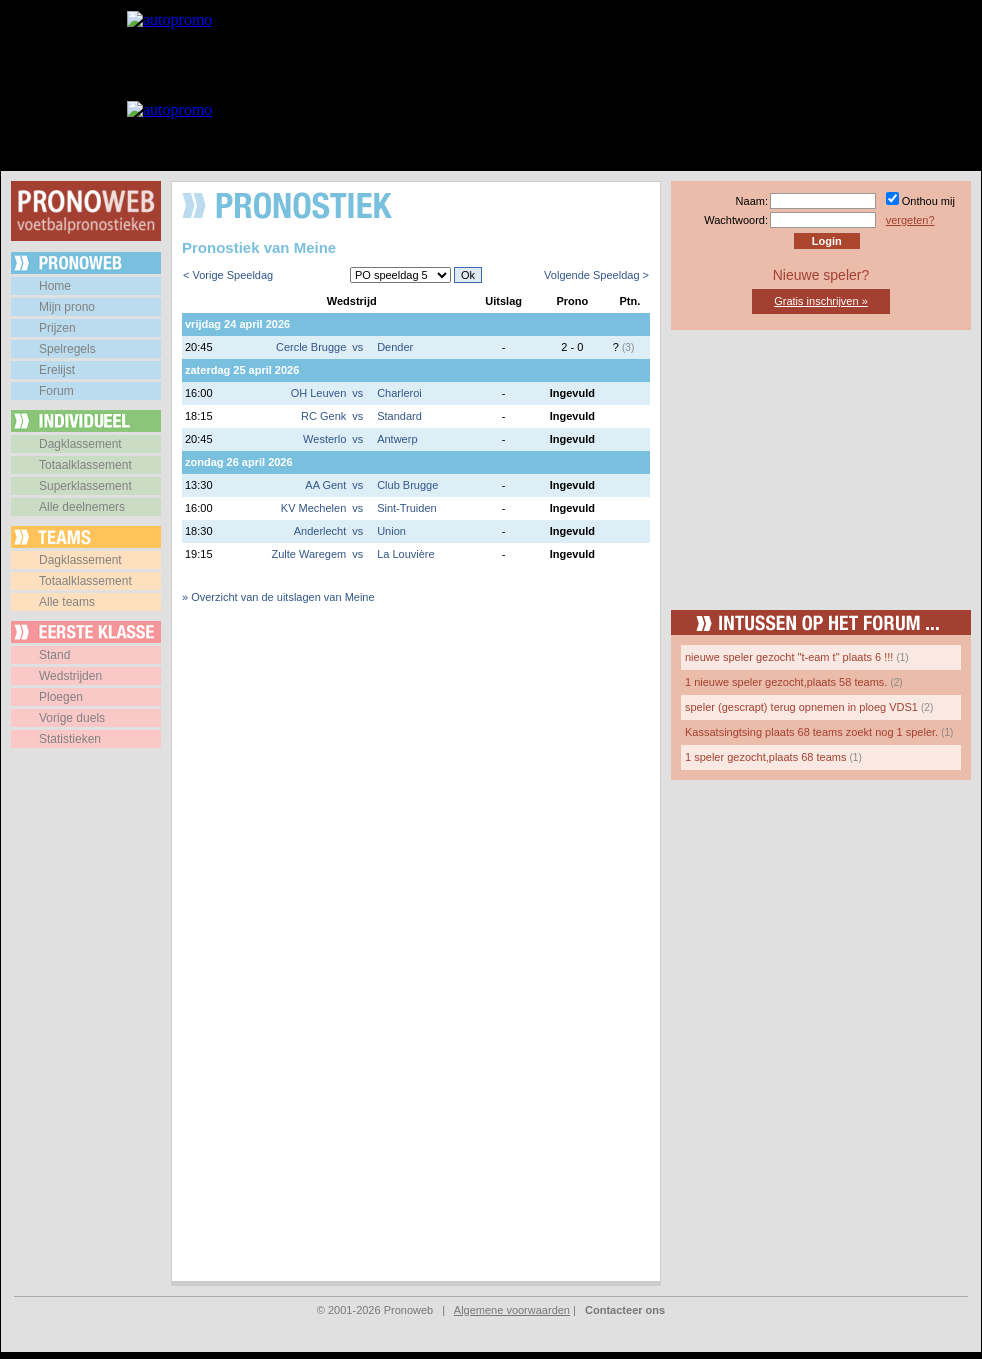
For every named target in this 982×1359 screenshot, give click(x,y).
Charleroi (399, 393)
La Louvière (406, 554)
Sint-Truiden (407, 508)
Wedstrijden (70, 676)
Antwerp (397, 439)
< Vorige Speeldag (228, 275)
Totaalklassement (85, 465)
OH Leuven (319, 393)
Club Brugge (407, 485)
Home (55, 286)
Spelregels (67, 349)
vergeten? (910, 220)
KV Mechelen (313, 508)
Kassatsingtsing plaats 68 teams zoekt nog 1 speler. (811, 732)
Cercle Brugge (311, 347)
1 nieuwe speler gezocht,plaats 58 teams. (786, 682)
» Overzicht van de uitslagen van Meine (278, 597)
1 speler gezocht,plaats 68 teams (765, 757)
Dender (395, 347)
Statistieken (70, 739)
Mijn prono (67, 307)
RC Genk (323, 416)
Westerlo (324, 439)
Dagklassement (80, 444)
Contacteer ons (625, 1310)
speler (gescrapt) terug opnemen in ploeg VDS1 (801, 707)
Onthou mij (928, 201)
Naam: (752, 201)
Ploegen (61, 697)
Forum (56, 391)
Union (391, 531)
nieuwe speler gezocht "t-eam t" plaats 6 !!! (789, 657)
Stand (54, 655)
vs (357, 347)
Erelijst (57, 370)
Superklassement (85, 486)
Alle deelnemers (82, 507)
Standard (399, 416)
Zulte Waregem (308, 554)
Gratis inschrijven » (821, 301)
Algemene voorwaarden (512, 1310)
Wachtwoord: (736, 220)
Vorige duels (72, 718)
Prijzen (57, 328)
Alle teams (67, 602)
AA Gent (325, 485)
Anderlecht (320, 531)
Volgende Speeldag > (596, 275)
